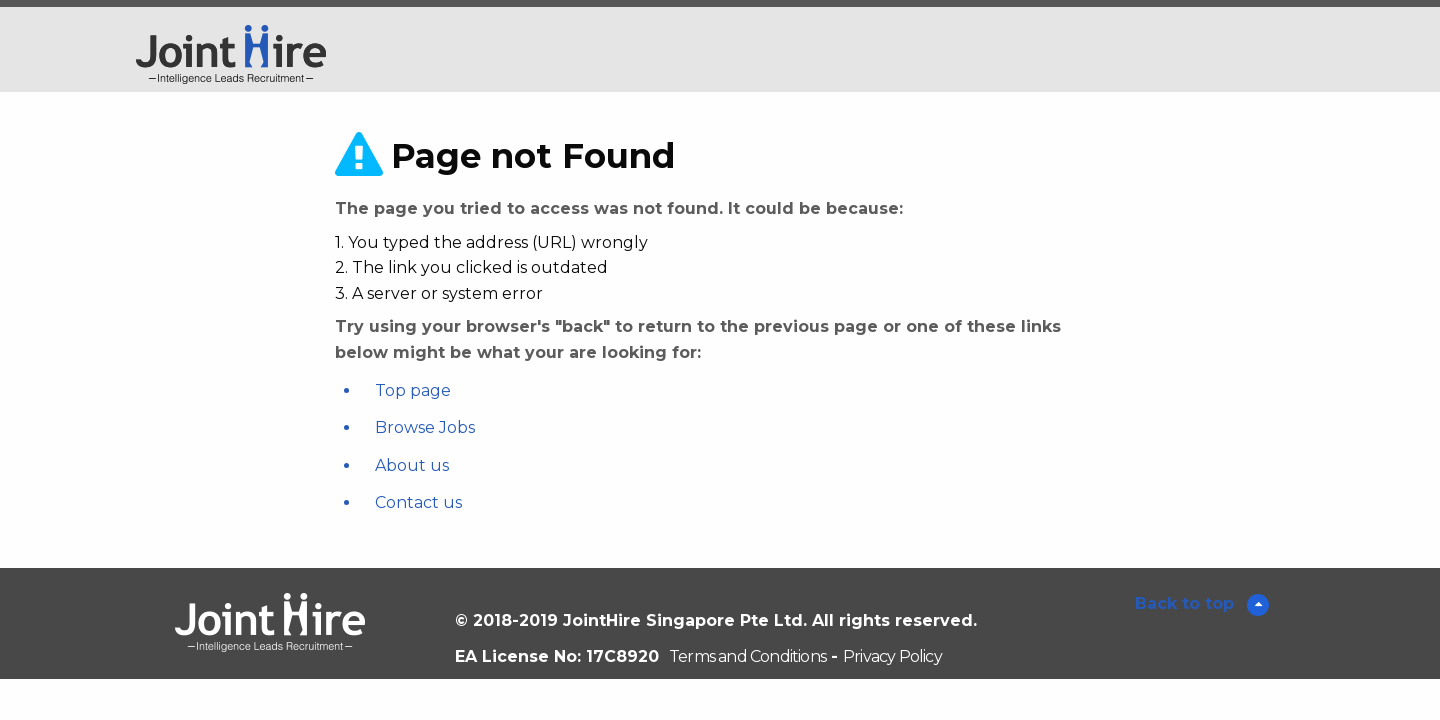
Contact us (418, 502)
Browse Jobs (425, 427)
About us (412, 465)
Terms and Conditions (747, 656)
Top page (413, 390)
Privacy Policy (892, 656)
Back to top (1187, 603)
